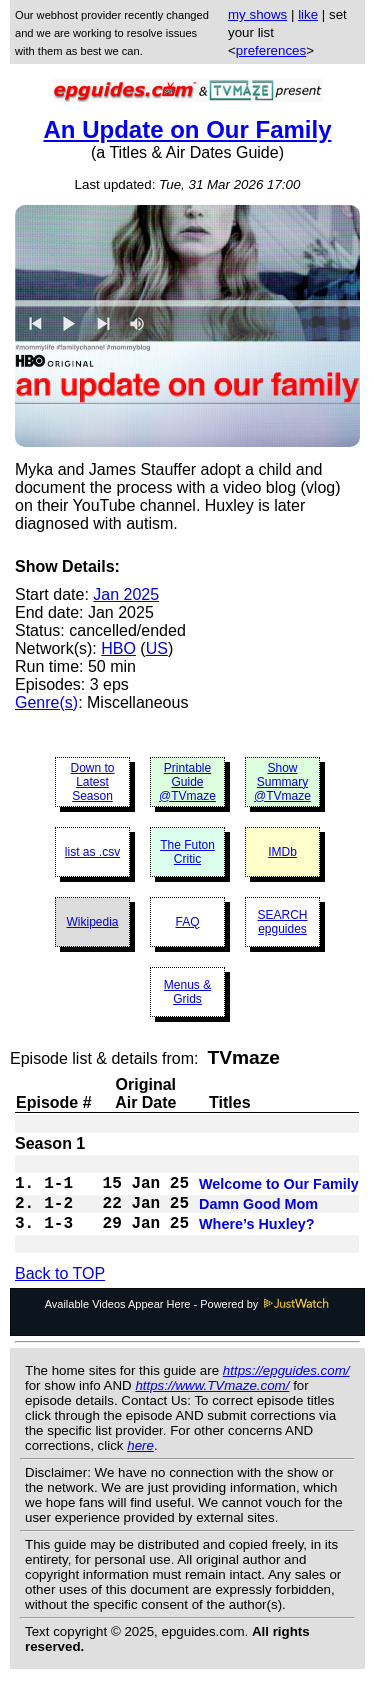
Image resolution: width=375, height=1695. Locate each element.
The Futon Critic (187, 852)
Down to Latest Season (92, 782)
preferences (271, 50)
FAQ (187, 922)
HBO (118, 648)
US (157, 648)
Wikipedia (92, 922)
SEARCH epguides (282, 922)
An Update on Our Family (187, 129)
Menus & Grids (187, 992)
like (308, 14)
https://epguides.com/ (286, 1386)
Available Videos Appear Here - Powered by (188, 1320)
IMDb (282, 852)
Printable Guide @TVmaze (187, 782)
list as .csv (92, 852)
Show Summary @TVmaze (282, 782)
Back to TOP (60, 1289)
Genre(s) (46, 702)
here (140, 1461)
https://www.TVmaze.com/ (212, 1401)
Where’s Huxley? (256, 1238)
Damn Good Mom (258, 1214)
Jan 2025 (126, 594)
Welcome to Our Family (279, 1190)
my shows (257, 14)
